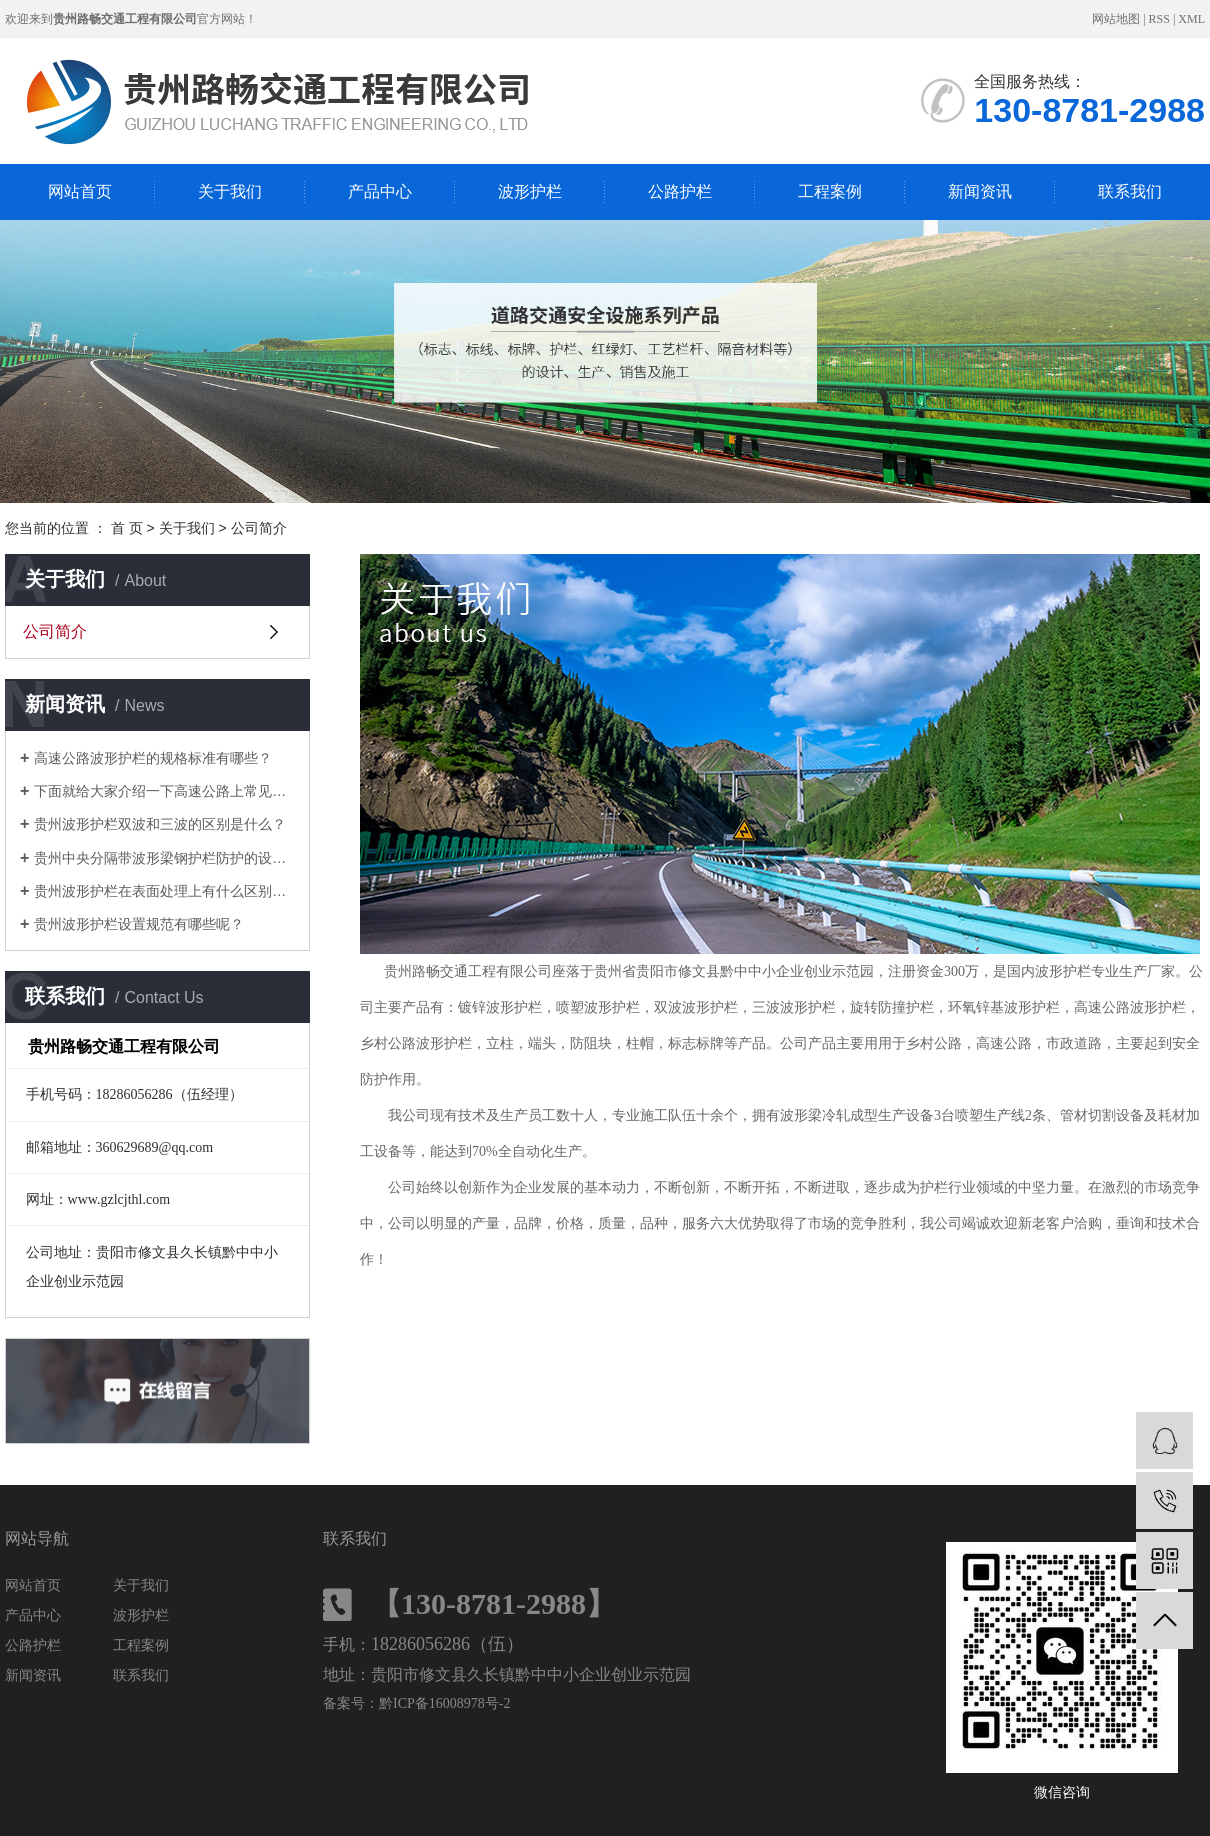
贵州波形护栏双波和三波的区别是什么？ (160, 824)
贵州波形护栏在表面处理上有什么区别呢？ (164, 891)
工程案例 (830, 191)
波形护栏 (530, 191)
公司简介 (55, 631)
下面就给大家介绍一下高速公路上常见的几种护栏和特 (164, 791)
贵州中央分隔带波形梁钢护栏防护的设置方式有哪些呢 (164, 858)
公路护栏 (680, 191)
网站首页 (80, 191)
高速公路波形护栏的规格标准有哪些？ (153, 758)
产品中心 (380, 191)
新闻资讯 (980, 191)
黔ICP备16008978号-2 (444, 1703)
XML (1191, 19)
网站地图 (1116, 19)
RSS (1159, 19)
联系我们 (1130, 191)
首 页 (127, 528)
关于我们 (230, 191)
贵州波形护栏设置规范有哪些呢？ (139, 924)
